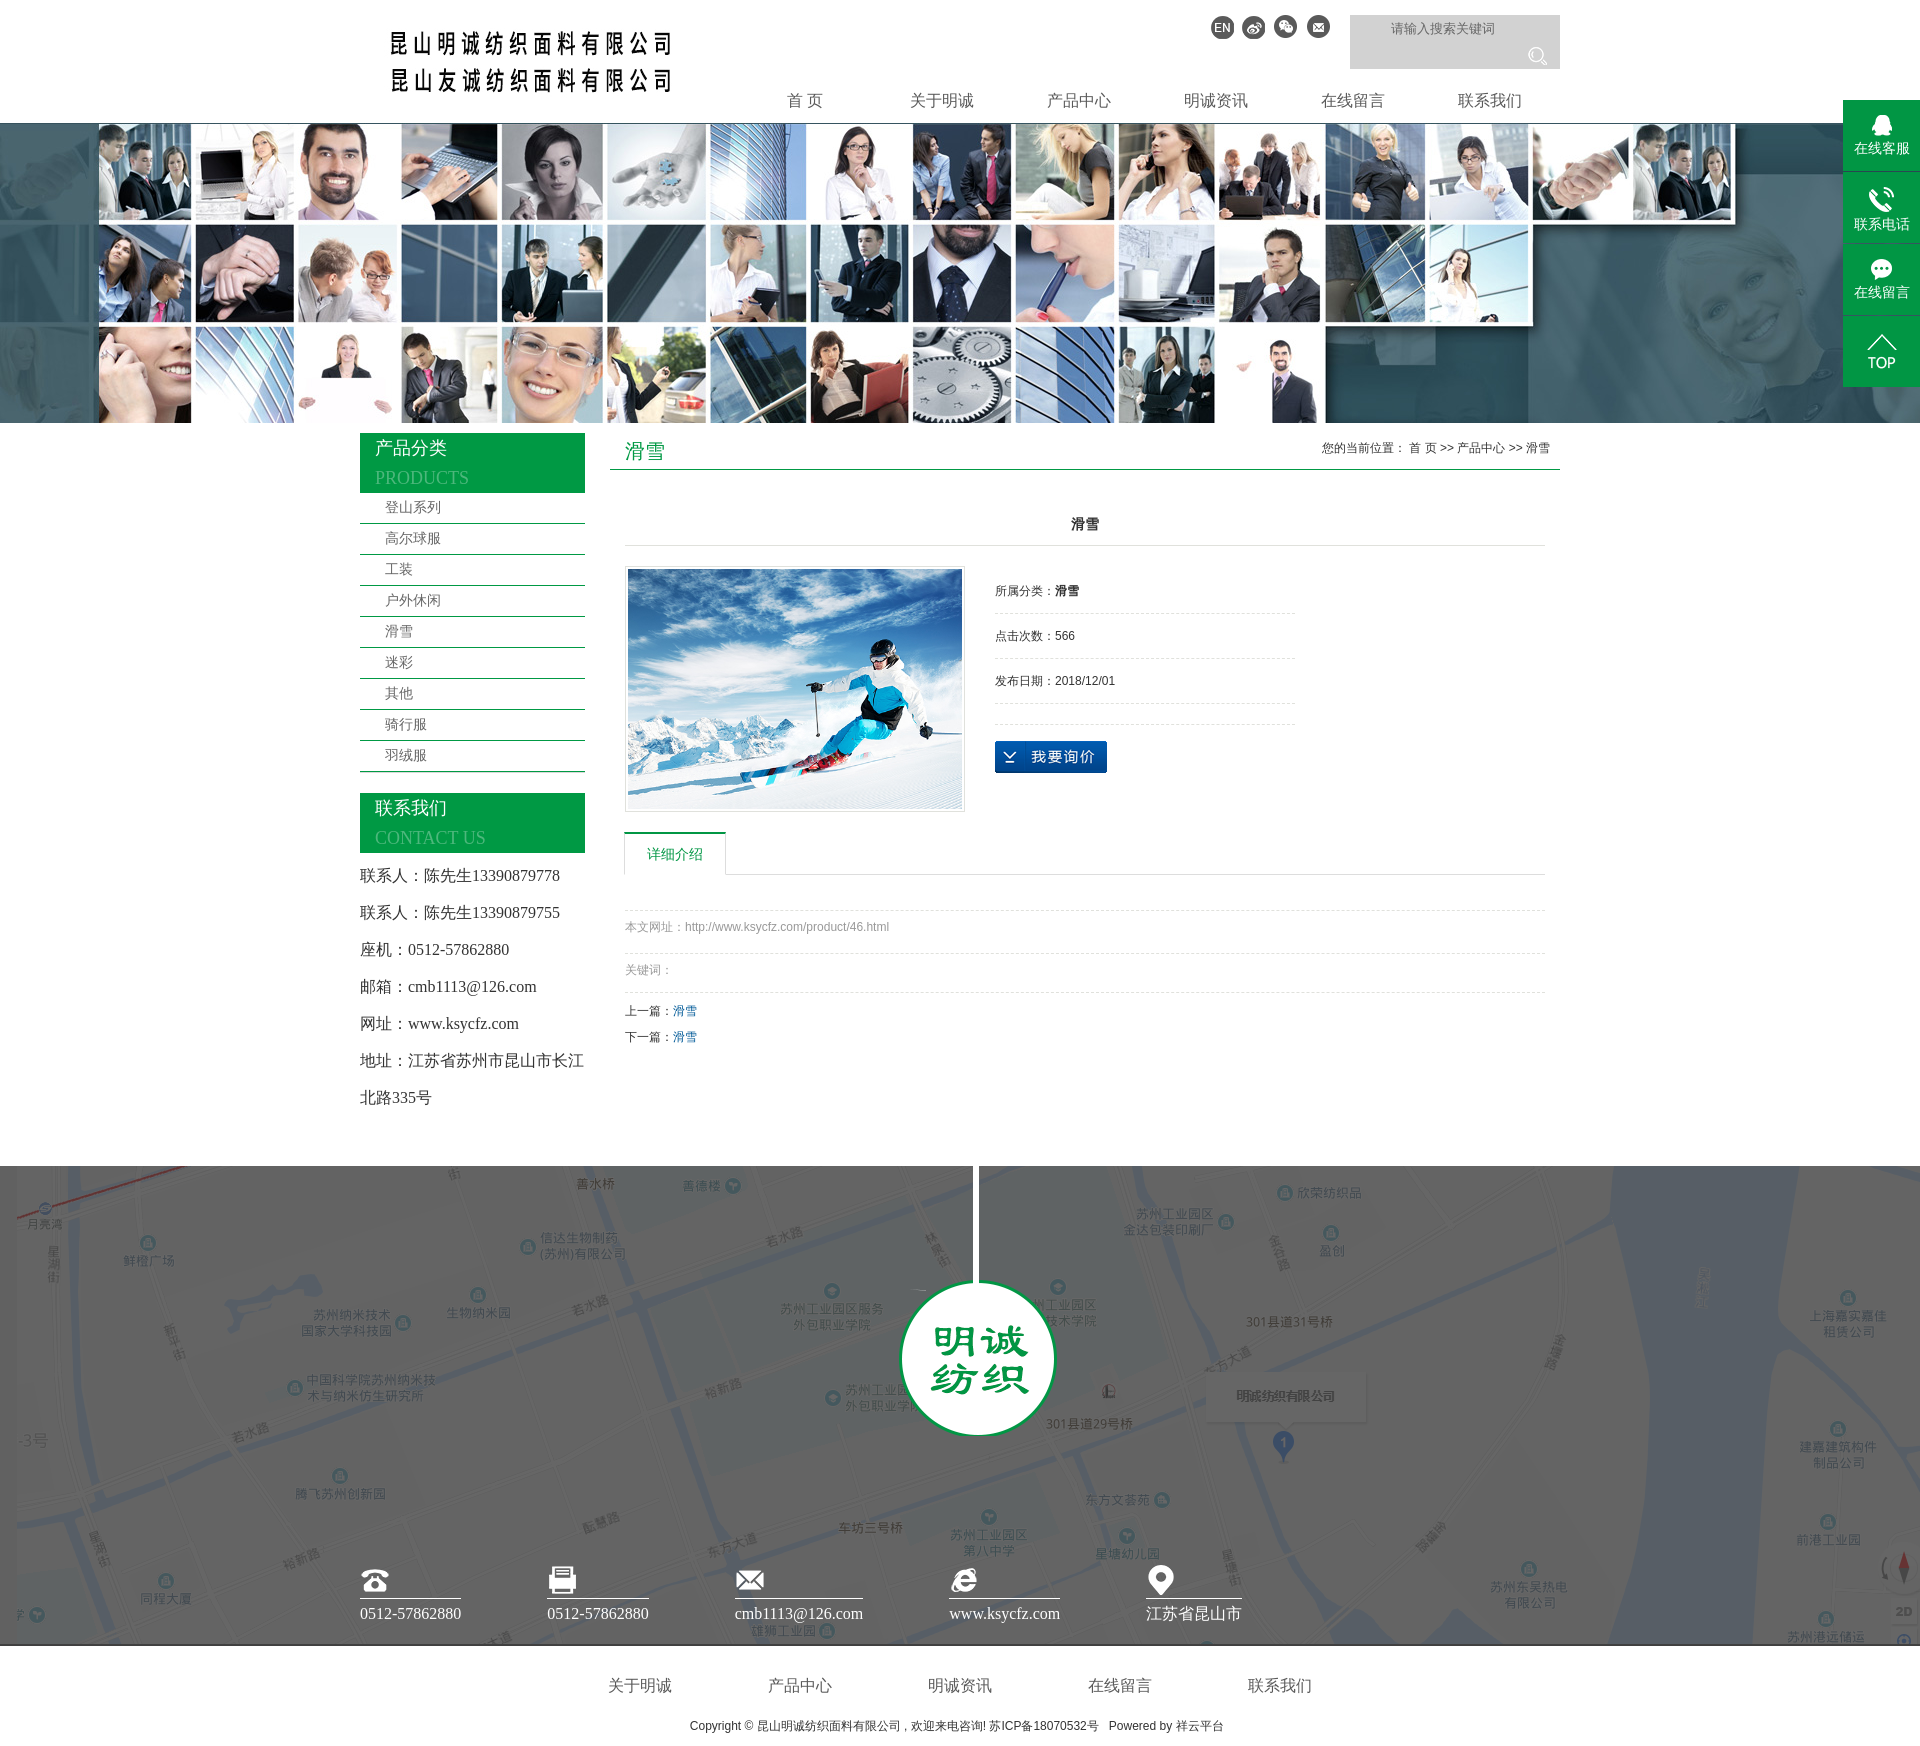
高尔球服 (413, 538)
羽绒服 (406, 755)
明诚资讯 (1216, 100)
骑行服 (406, 724)
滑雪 (399, 631)
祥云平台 (1200, 1726)
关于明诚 (942, 100)
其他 (399, 693)
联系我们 (1490, 100)
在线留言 (1353, 100)
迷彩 (399, 662)
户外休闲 (413, 600)
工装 (399, 569)
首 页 (805, 100)
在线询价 (1051, 757)
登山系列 (413, 507)
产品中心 (1079, 100)
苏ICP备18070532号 (1043, 1726)
